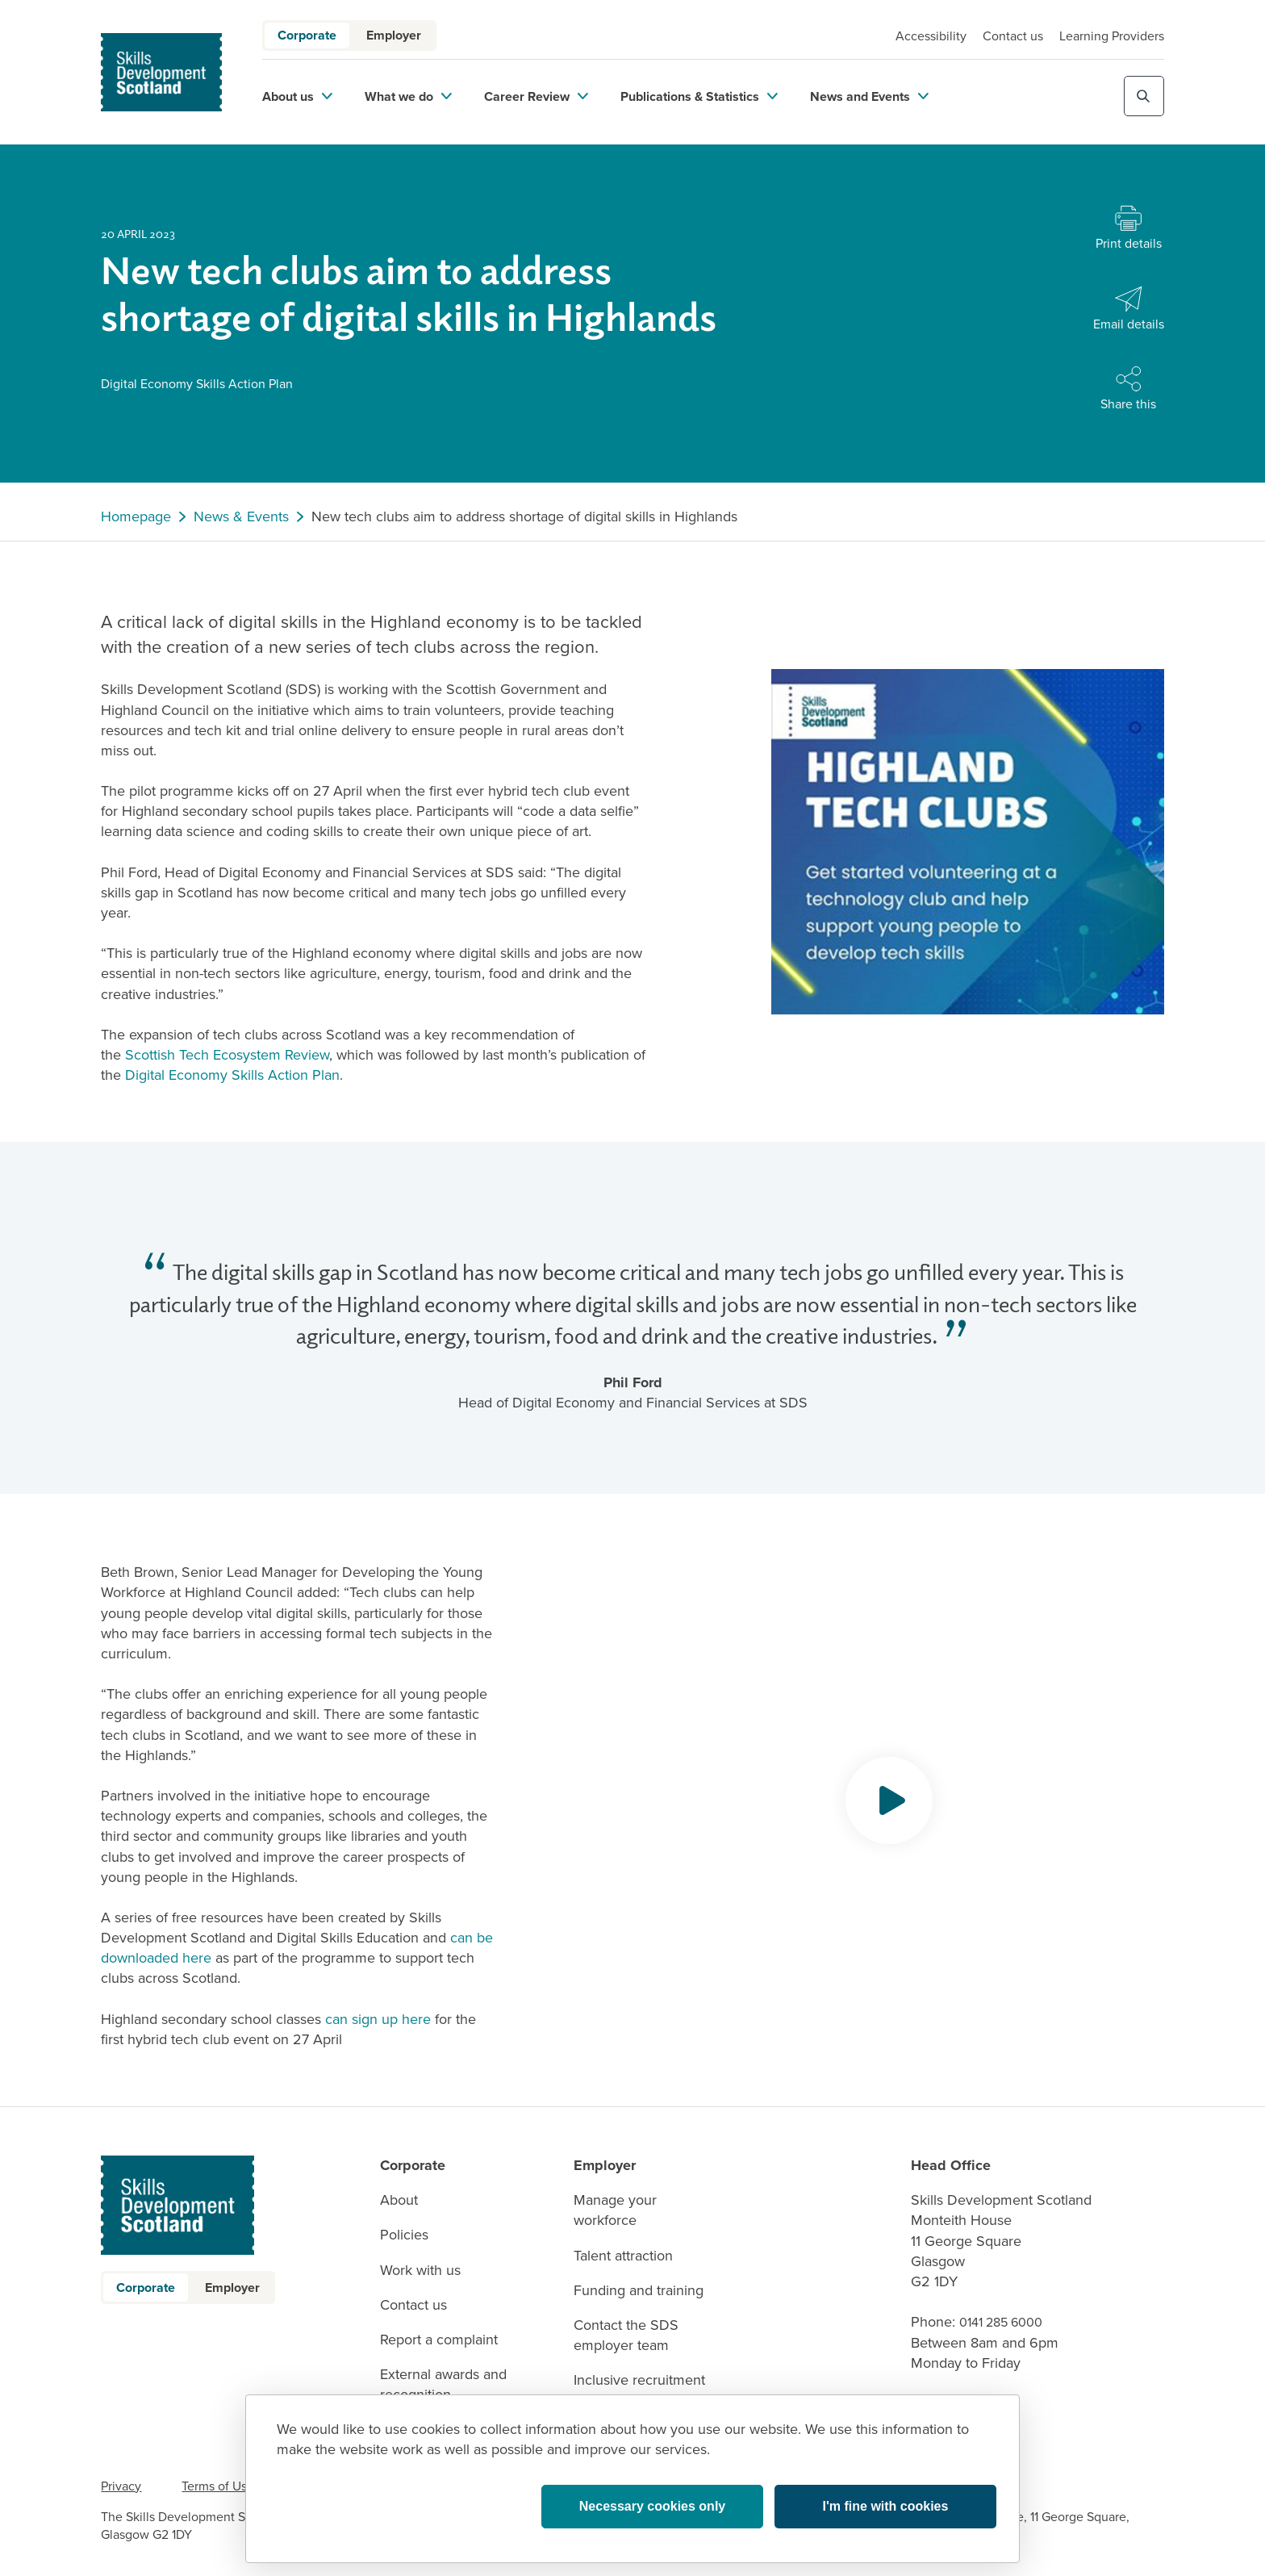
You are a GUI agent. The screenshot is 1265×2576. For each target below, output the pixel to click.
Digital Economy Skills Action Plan (232, 1074)
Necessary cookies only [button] (652, 2506)
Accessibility (931, 36)
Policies (404, 2235)
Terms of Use (218, 2486)
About (399, 2200)
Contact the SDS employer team (626, 2335)
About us (297, 96)
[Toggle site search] (1144, 96)
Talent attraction (623, 2256)
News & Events (241, 517)
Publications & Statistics (699, 96)
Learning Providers (1111, 36)
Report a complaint (439, 2340)
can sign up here (378, 2019)
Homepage (136, 517)
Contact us (1013, 36)
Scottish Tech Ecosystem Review (227, 1054)
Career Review (536, 96)
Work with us (420, 2270)
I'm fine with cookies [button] (886, 2506)
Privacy (121, 2486)
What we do (408, 96)
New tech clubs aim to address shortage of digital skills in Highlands (524, 517)
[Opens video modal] (889, 1800)
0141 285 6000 (1000, 2322)
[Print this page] (1128, 229)
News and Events (869, 96)
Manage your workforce (615, 2210)
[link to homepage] (161, 72)
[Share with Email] (1128, 309)
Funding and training (638, 2291)
